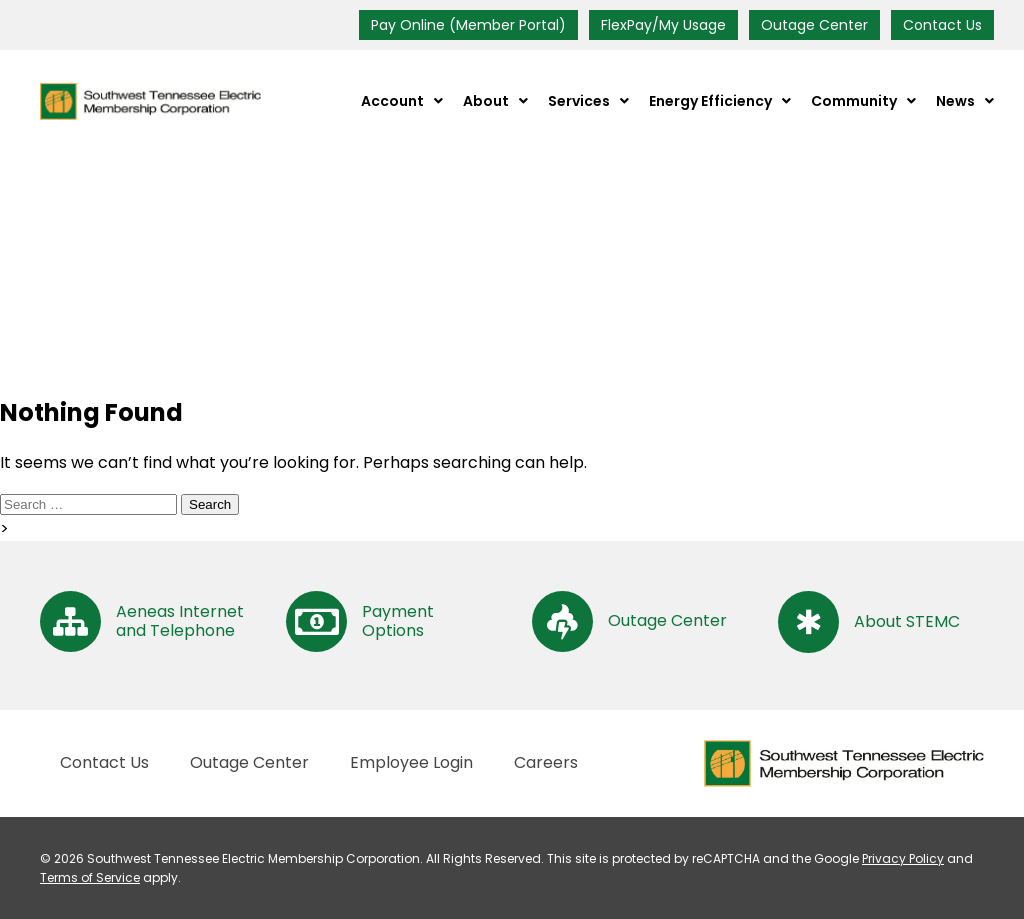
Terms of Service (90, 877)
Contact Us (942, 25)
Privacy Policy (903, 858)
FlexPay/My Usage (663, 25)
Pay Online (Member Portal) (468, 25)
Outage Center (814, 25)
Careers (546, 762)
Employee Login (411, 762)
